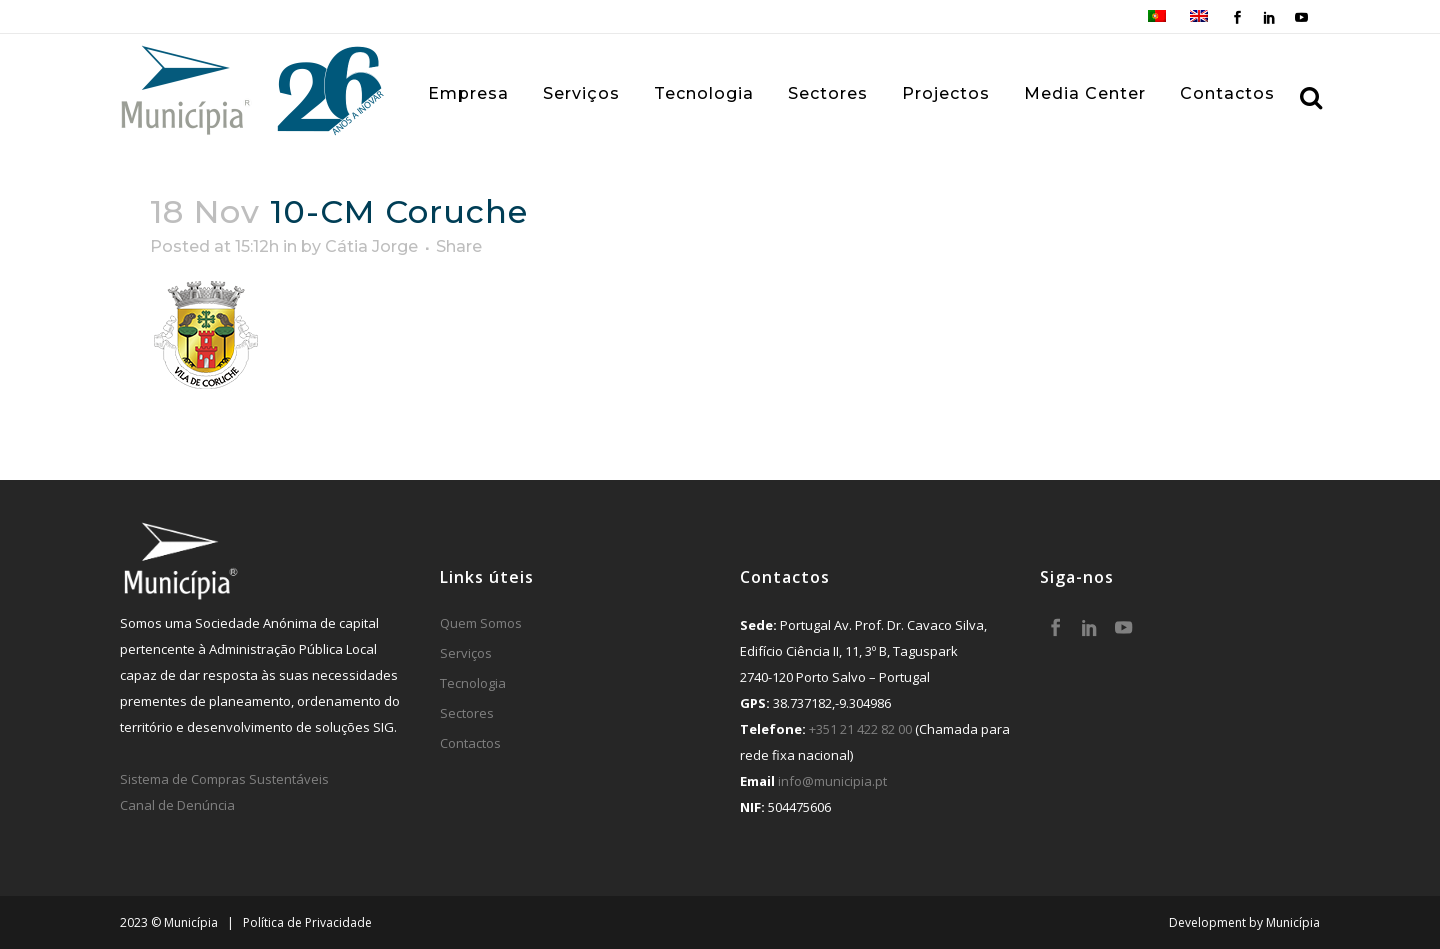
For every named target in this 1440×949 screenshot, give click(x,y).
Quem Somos (481, 623)
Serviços (466, 653)
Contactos (470, 743)
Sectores (467, 713)
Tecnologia (473, 683)
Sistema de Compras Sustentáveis (224, 779)
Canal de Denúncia (177, 805)
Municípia (1293, 922)
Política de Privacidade (307, 922)
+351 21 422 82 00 (860, 729)
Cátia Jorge (371, 246)
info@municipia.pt (832, 781)
